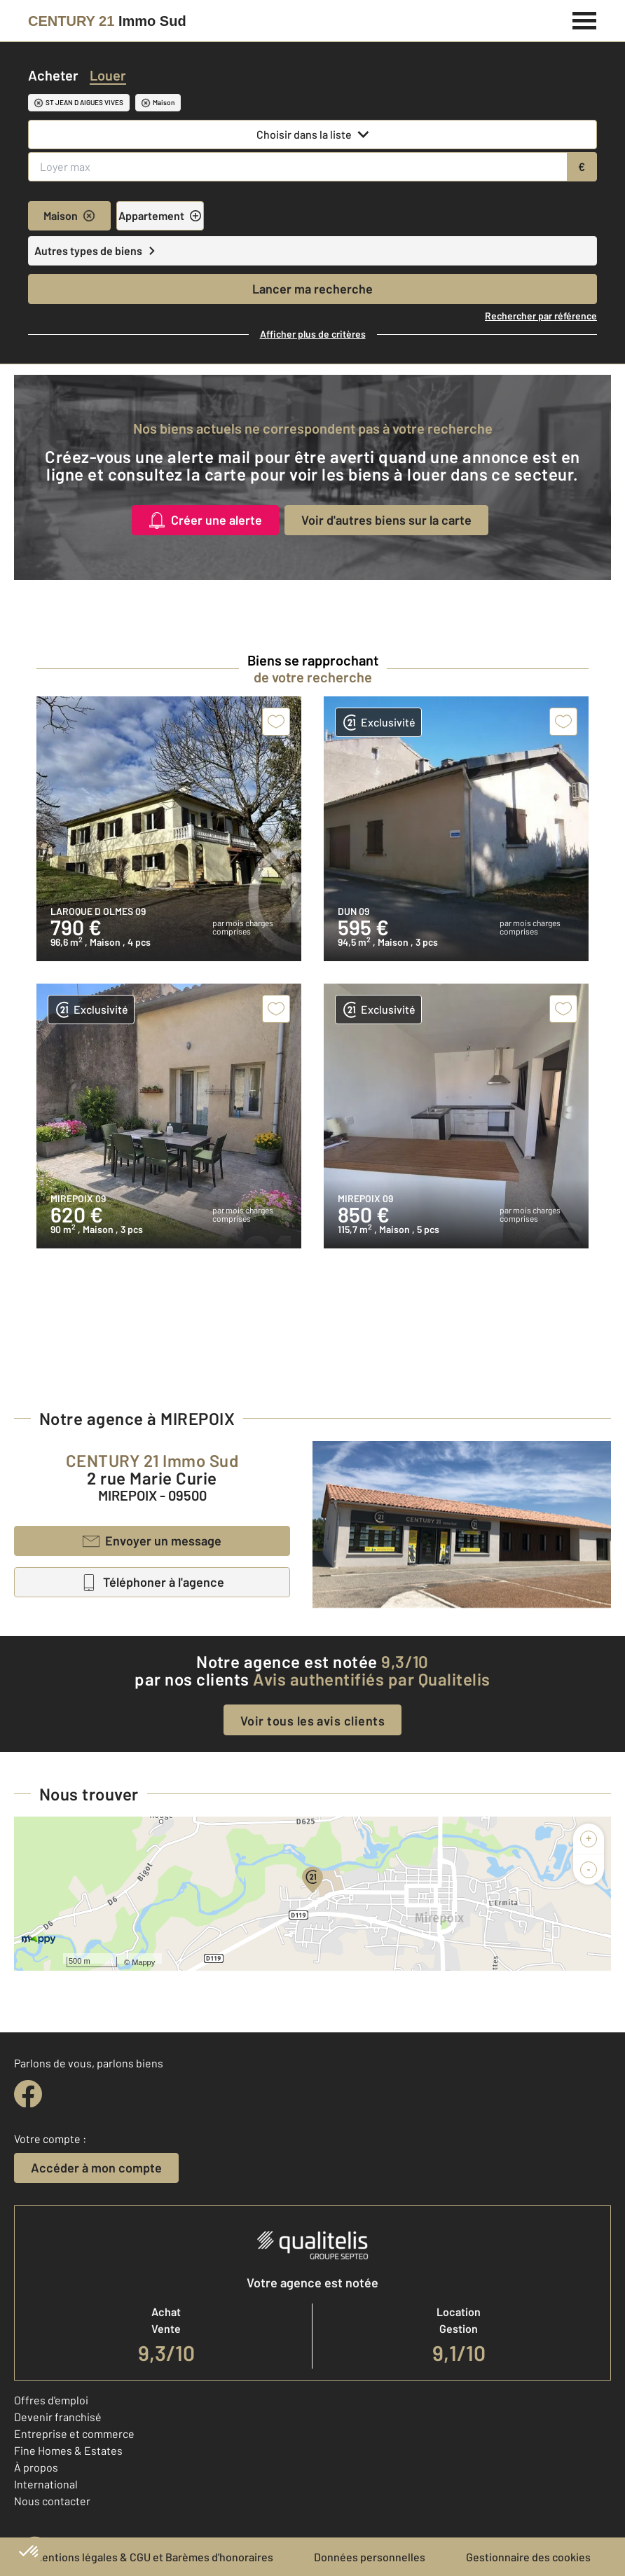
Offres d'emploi (51, 2399)
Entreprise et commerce (74, 2433)
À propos (36, 2467)
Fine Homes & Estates (68, 2450)
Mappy (143, 1962)
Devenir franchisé (58, 2416)
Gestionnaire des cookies (528, 2556)
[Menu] (584, 18)
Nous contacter (52, 2500)
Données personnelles (369, 2556)
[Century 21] (107, 21)
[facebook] (28, 2094)
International (46, 2484)
